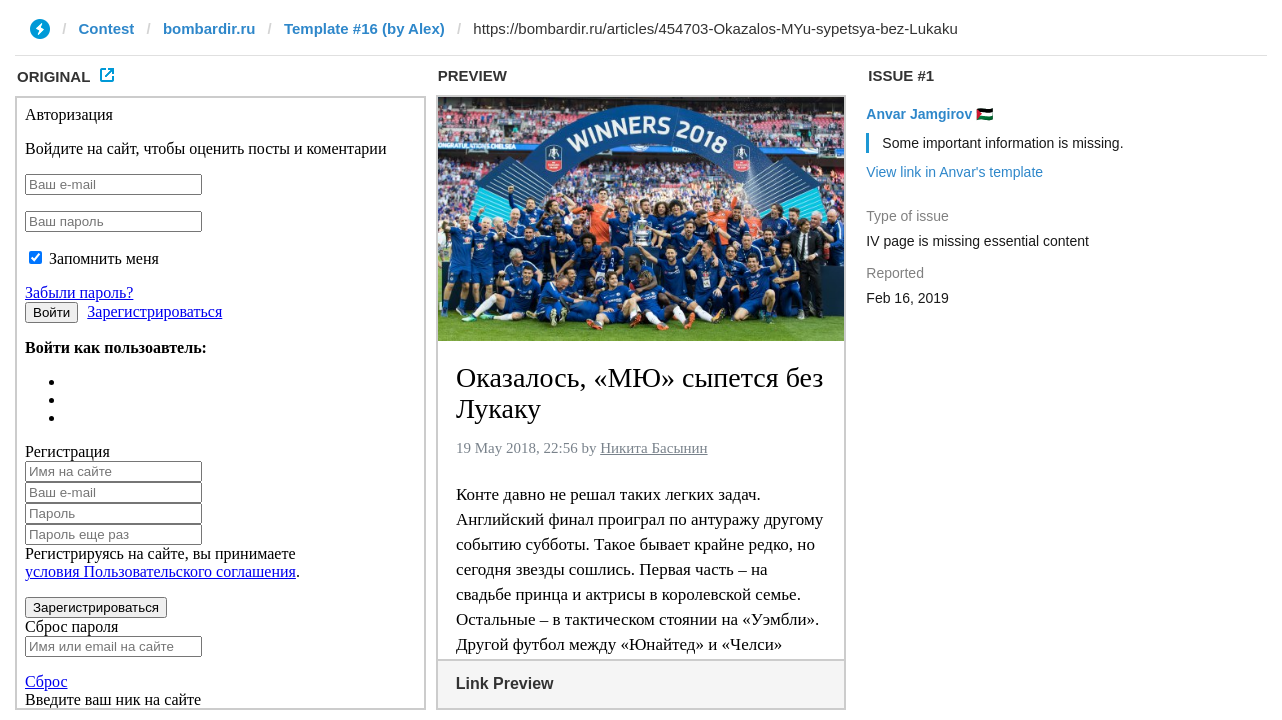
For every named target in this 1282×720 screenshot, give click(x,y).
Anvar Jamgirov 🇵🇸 (929, 114)
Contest (107, 28)
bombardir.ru (209, 28)
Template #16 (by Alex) (364, 28)
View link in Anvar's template (954, 172)
